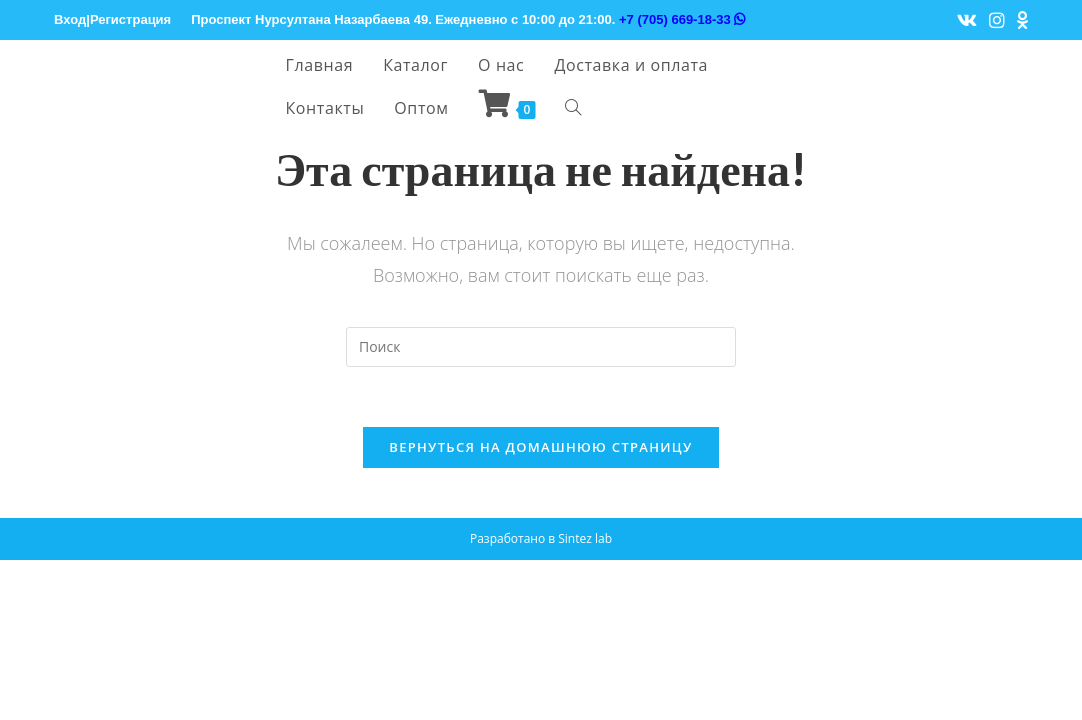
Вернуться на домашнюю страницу (540, 447)
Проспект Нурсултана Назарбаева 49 (309, 19)
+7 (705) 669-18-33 (682, 19)
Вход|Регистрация (112, 19)
